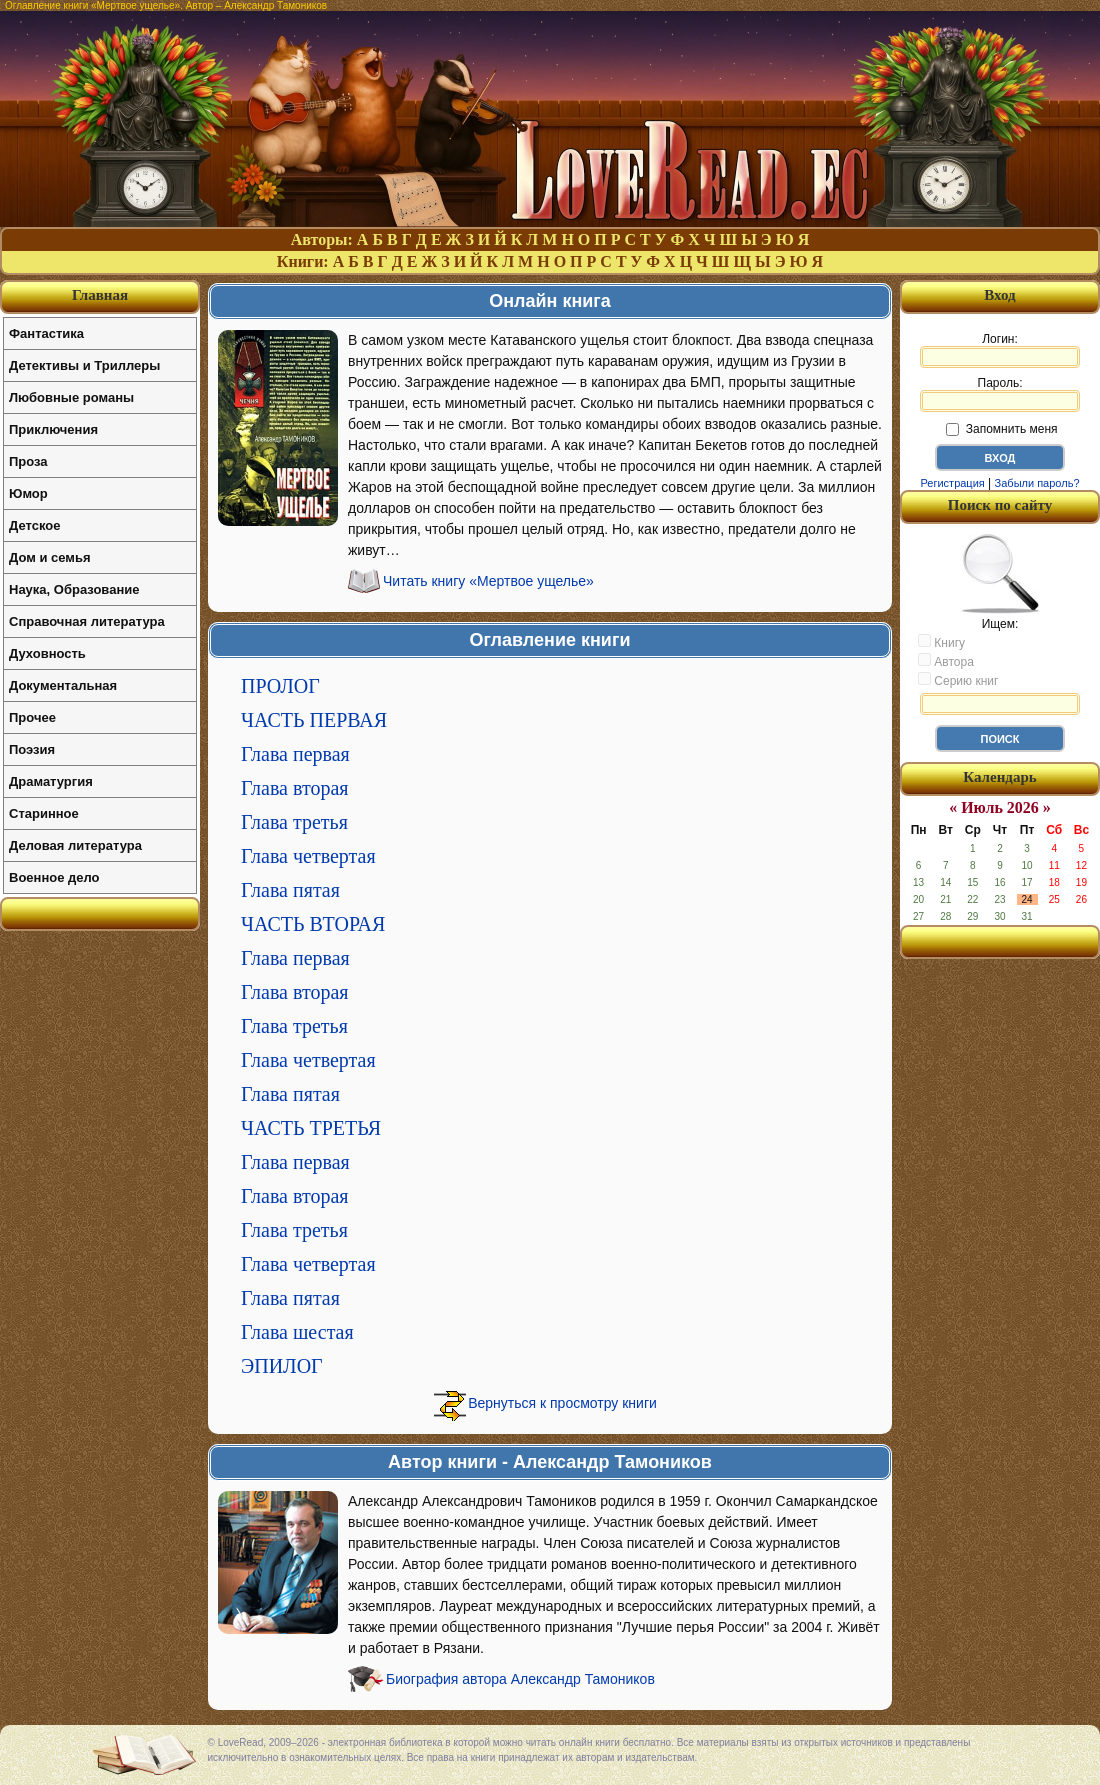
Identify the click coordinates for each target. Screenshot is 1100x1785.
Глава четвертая (308, 856)
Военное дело (54, 877)
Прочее (32, 717)
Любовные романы (71, 397)
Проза (28, 461)
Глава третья (294, 822)
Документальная (63, 685)
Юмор (28, 493)
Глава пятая (290, 890)
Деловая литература (75, 845)
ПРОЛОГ (280, 686)
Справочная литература (87, 621)
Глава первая (295, 754)
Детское (34, 525)
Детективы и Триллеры (84, 365)
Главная (100, 295)
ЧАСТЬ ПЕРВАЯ (314, 720)
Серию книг (958, 680)
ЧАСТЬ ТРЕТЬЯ (311, 1128)
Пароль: (1000, 394)
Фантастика (46, 333)
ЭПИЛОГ (282, 1366)
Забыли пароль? (1037, 483)
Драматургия (51, 781)
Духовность (47, 653)
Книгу (941, 642)
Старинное (44, 813)
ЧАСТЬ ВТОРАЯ (313, 924)
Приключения (53, 429)
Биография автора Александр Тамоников (520, 1679)
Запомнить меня (1001, 429)
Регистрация (952, 483)
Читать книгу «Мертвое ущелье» (488, 581)
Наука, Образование (74, 589)
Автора (946, 661)
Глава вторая (294, 788)
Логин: (1000, 350)
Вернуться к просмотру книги (562, 1403)
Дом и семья (50, 557)
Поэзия (32, 749)
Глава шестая (297, 1332)
